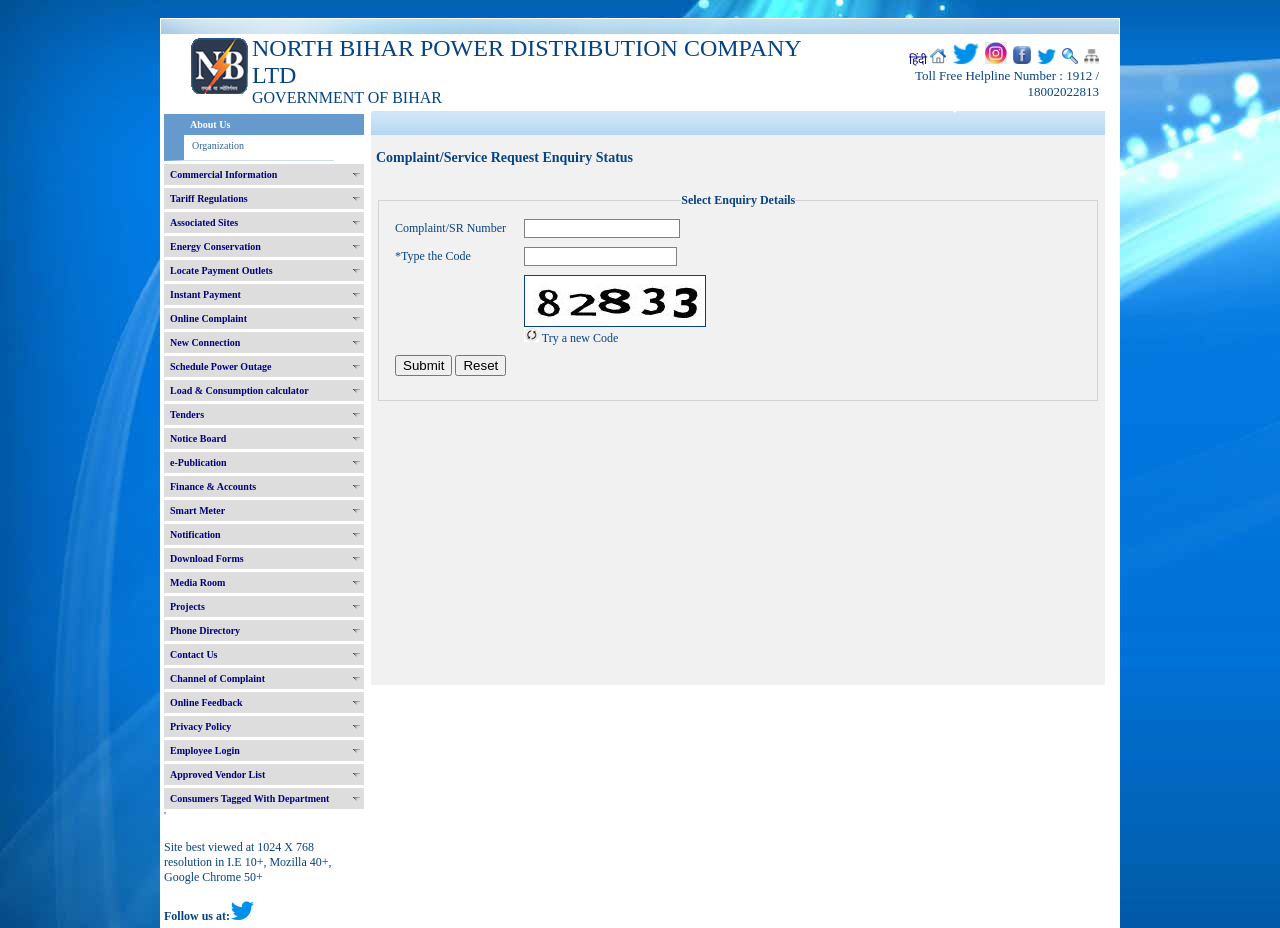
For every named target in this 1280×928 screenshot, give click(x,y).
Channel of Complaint (217, 678)
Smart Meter (197, 510)
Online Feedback (206, 702)
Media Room (197, 582)
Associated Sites (204, 222)
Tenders (187, 414)
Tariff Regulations (209, 198)
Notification (195, 534)
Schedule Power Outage (220, 366)
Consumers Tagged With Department (249, 798)
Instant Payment (205, 294)
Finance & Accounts (213, 486)
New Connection (205, 342)
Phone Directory (205, 630)
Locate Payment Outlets (221, 270)
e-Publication (198, 462)
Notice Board (198, 438)
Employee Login (205, 750)
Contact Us (194, 654)
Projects (187, 606)
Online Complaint (208, 318)
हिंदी (918, 60)
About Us (210, 124)
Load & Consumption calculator (239, 390)
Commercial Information (223, 174)
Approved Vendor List (217, 774)
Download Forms (207, 558)
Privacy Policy (200, 726)
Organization (218, 145)
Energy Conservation (215, 246)
